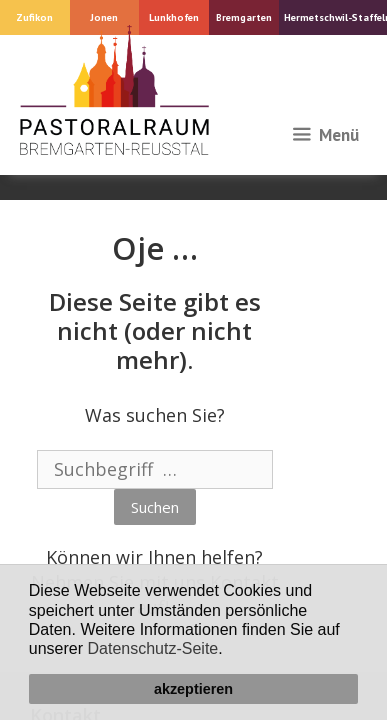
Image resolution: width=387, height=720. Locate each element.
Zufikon (34, 17)
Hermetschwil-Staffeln (335, 17)
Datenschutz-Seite (153, 648)
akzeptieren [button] (193, 689)
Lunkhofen (174, 17)
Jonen (104, 17)
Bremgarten (244, 17)
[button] (230, 651)
